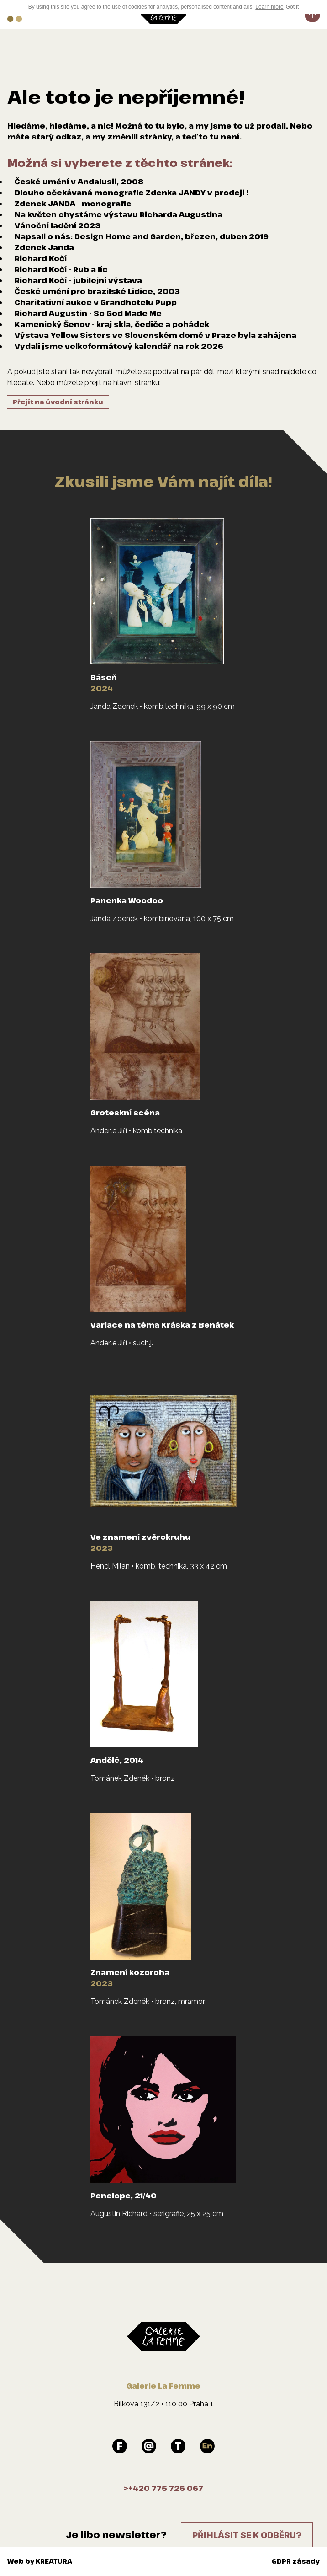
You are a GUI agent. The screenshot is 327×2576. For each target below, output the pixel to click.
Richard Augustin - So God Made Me (88, 313)
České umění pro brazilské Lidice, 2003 (97, 291)
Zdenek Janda (44, 247)
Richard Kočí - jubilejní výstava (78, 280)
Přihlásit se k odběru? (246, 2534)
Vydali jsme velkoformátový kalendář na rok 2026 (119, 346)
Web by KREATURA (39, 2561)
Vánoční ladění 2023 (57, 225)
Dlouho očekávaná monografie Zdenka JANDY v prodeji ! (131, 192)
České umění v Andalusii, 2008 (79, 182)
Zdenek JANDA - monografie (73, 203)
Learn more (269, 7)
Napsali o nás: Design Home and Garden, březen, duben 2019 (142, 236)
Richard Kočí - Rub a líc (61, 269)
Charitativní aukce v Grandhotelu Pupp (96, 302)
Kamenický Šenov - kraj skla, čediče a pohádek (112, 324)
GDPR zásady (296, 2561)
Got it (292, 7)
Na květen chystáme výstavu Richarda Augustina (118, 214)
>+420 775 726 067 (163, 2488)
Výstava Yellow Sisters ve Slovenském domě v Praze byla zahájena (155, 335)
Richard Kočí (41, 258)
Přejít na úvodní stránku (58, 401)
